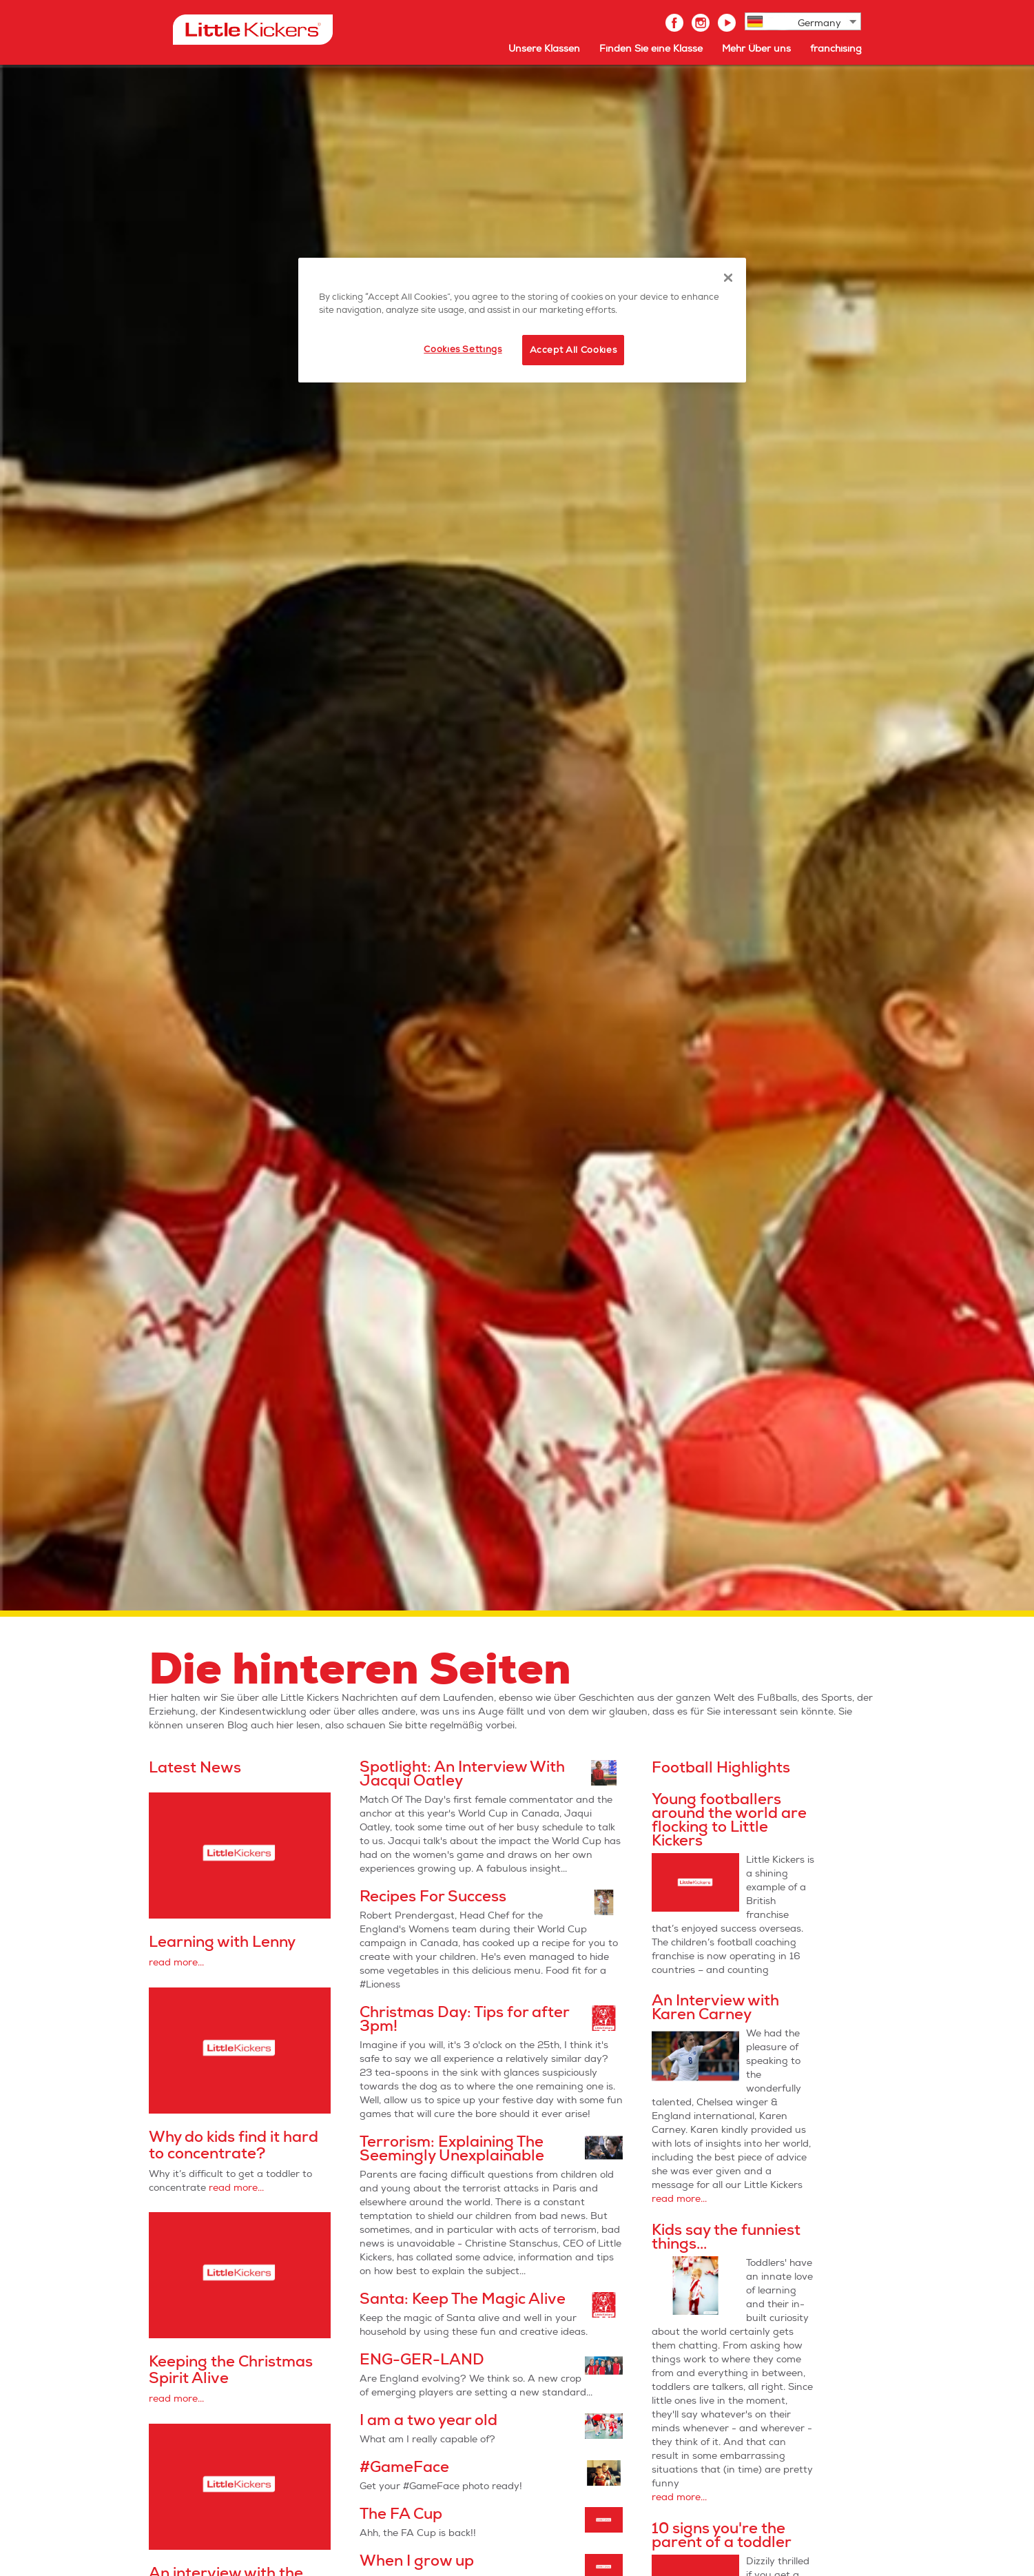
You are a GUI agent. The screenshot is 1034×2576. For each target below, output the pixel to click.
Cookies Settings (463, 349)
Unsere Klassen (544, 48)
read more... (176, 1962)
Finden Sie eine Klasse (651, 48)
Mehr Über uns (756, 48)
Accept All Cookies (573, 350)
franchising (836, 48)
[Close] (728, 278)
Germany (819, 23)
